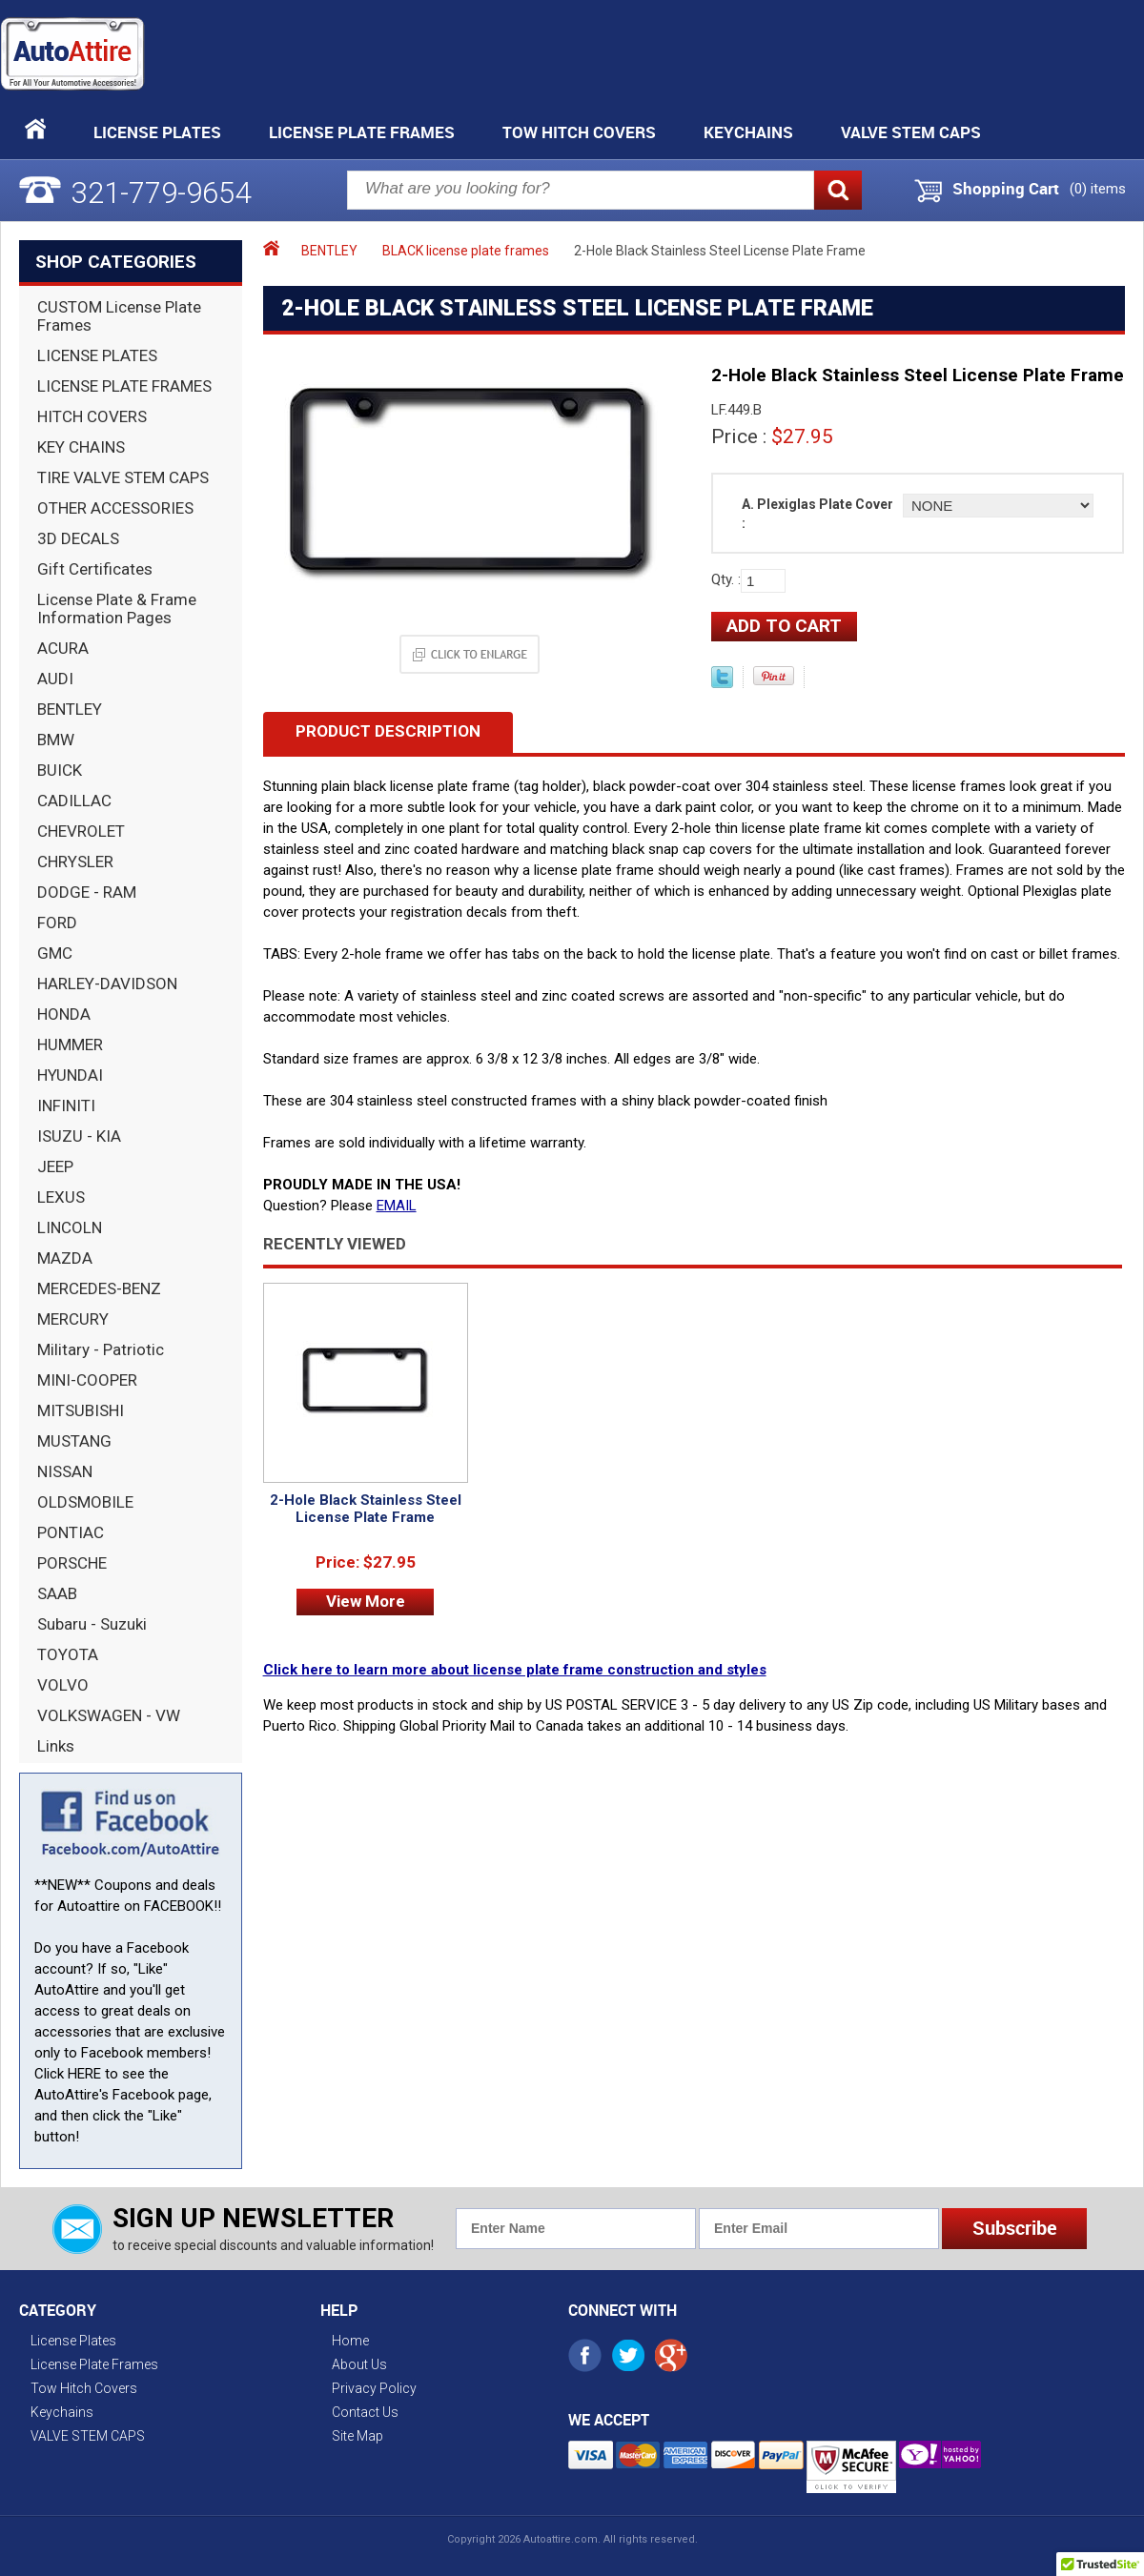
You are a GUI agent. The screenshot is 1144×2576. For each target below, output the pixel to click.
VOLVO (63, 1684)
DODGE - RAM (86, 892)
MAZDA (64, 1258)
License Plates (157, 132)
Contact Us (365, 2412)
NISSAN (64, 1471)
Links (55, 1745)
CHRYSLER (75, 861)
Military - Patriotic (100, 1349)
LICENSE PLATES (97, 355)
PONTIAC (70, 1532)
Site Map (357, 2436)
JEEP (55, 1166)
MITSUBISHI (80, 1410)
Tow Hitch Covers (579, 132)
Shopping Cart (1005, 188)
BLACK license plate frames (465, 250)
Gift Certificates (95, 568)
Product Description (388, 730)
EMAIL (397, 1205)
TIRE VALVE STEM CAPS (123, 477)
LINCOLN (69, 1227)
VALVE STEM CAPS (911, 132)
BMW (55, 739)
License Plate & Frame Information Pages (116, 608)
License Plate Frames (362, 132)
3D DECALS (78, 538)
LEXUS (61, 1197)
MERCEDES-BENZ (99, 1288)
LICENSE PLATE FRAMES (124, 386)
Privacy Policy (374, 2388)
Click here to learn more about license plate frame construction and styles (514, 1669)
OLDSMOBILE (85, 1501)
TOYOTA (67, 1654)
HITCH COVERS (92, 416)
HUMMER (70, 1044)
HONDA (64, 1014)
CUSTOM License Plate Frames (119, 316)
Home (350, 2340)
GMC (54, 953)
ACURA (63, 648)
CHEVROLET (81, 831)
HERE (84, 2073)
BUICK (59, 770)
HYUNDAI (70, 1075)
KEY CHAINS (81, 446)
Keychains (748, 132)
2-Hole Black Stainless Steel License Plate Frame (365, 1508)
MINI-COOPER (87, 1379)
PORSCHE (72, 1562)
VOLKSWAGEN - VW (108, 1715)
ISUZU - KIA (79, 1136)
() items (1098, 188)
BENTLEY (69, 709)
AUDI (55, 678)
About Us (359, 2364)
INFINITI (66, 1105)
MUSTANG (74, 1440)
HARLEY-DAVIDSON (107, 983)
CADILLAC (74, 800)
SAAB (57, 1593)
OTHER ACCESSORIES (115, 507)
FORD (57, 922)
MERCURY (73, 1319)
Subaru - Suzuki (92, 1623)
